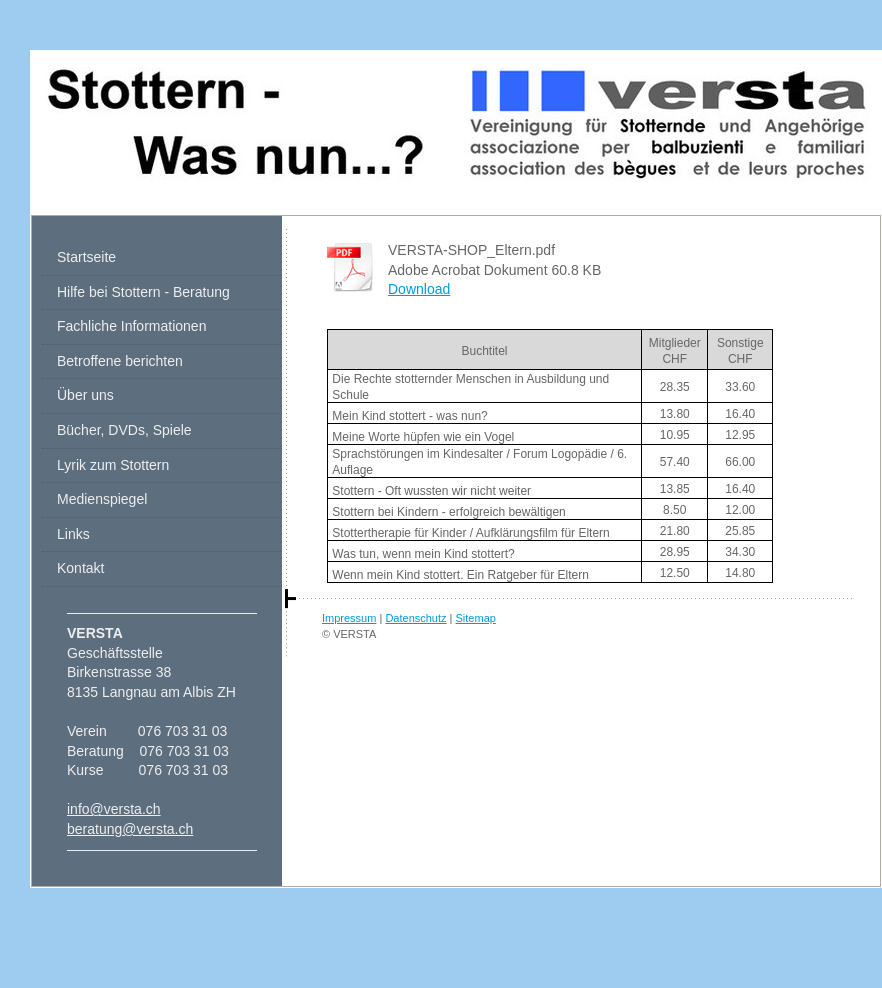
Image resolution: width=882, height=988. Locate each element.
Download (419, 289)
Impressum (349, 618)
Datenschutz (415, 618)
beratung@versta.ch (130, 829)
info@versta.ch (114, 809)
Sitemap (476, 618)
